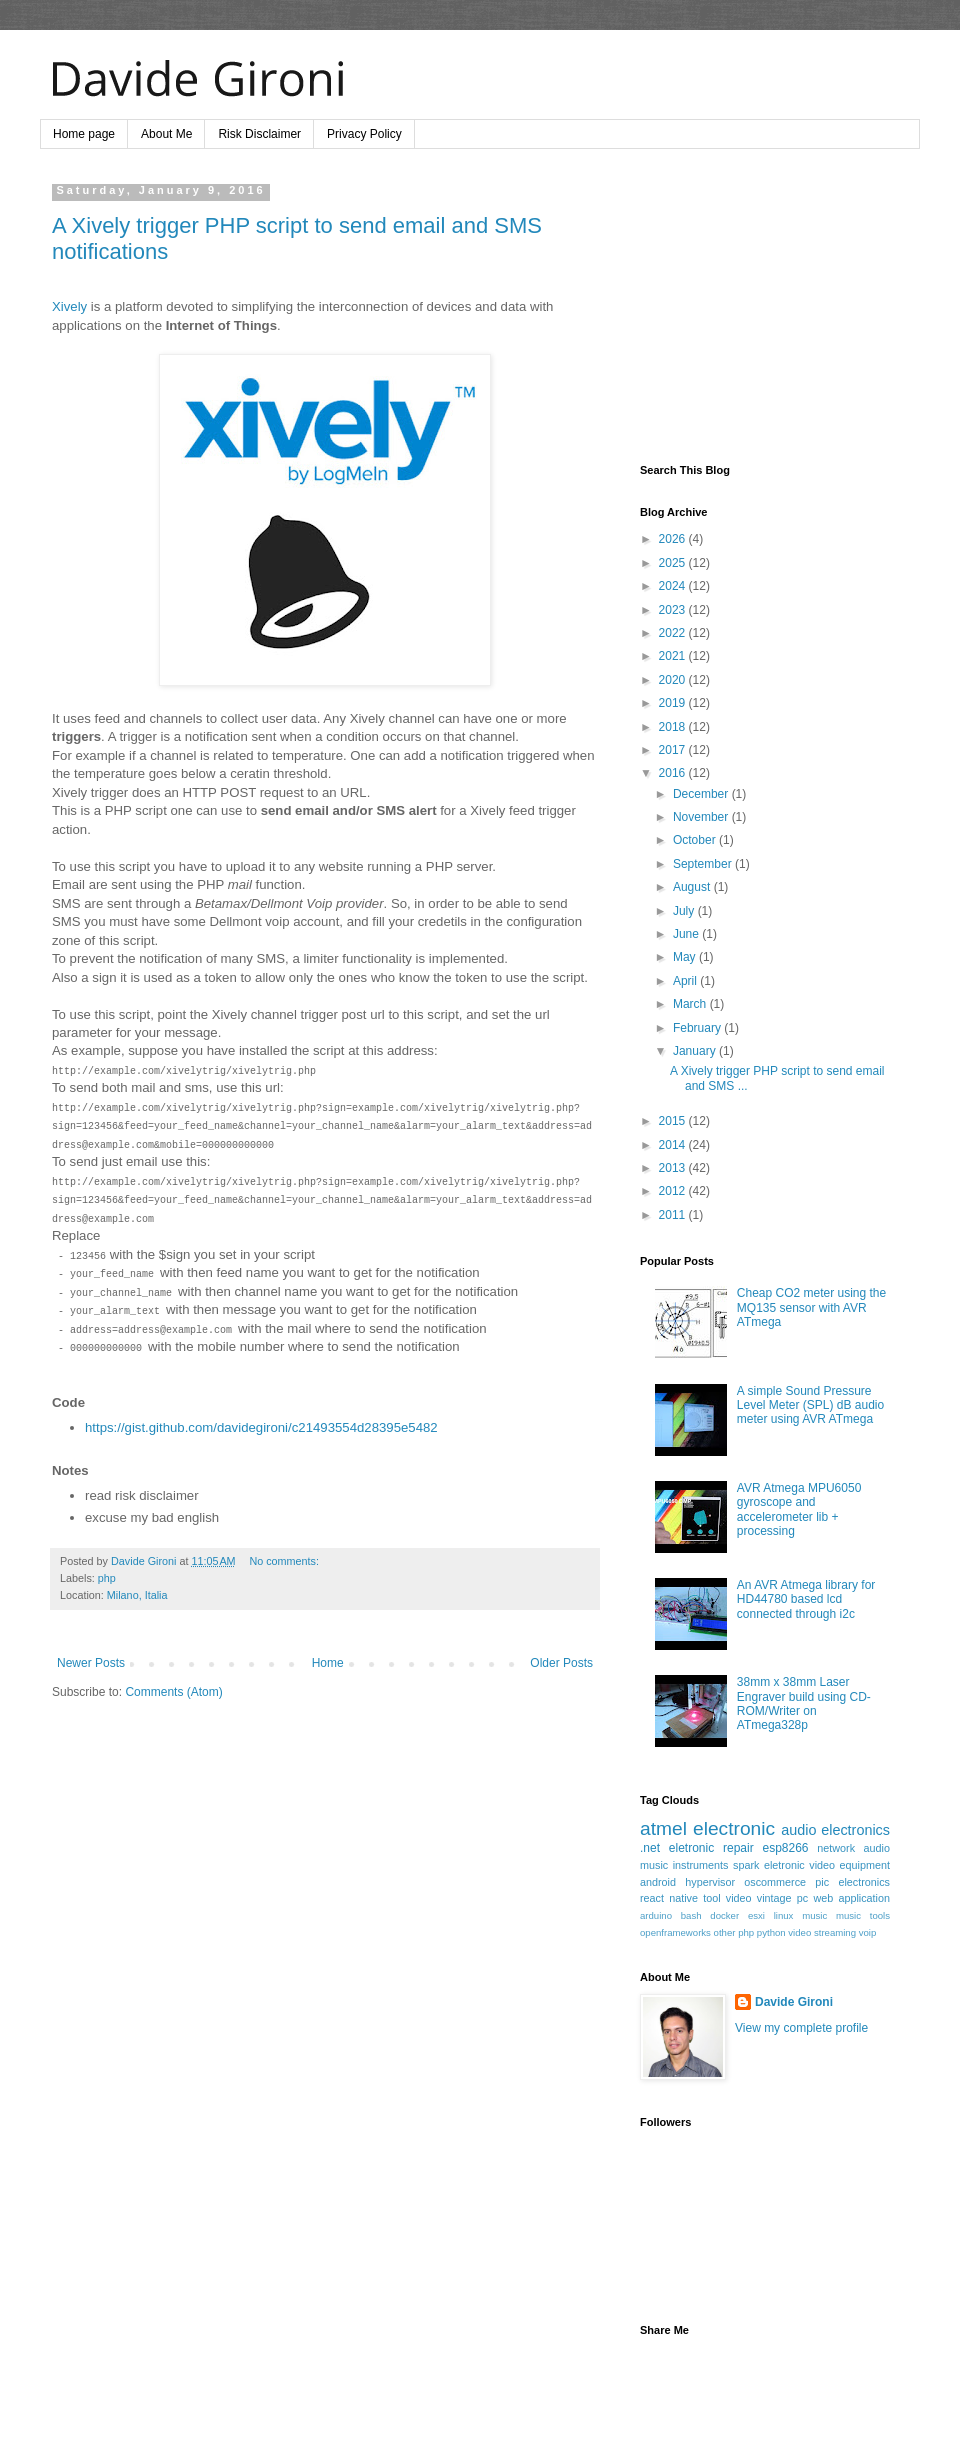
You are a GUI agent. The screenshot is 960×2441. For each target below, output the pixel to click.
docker (724, 1915)
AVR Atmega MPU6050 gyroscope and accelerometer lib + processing (799, 1509)
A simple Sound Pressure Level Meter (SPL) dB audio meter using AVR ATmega (810, 1405)
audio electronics (835, 1830)
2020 (674, 680)
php (107, 1578)
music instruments (684, 1865)
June (687, 934)
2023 (674, 610)
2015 (674, 1121)
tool (711, 1898)
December (702, 794)
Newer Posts (91, 1663)
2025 (674, 563)
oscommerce (775, 1882)
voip (868, 1932)
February (698, 1028)
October (696, 840)
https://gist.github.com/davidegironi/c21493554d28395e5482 (261, 1427)
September (704, 864)
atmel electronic (707, 1828)
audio (877, 1848)
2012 (674, 1191)
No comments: (284, 1561)
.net (650, 1848)
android (658, 1882)
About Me (166, 134)
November (702, 817)
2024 (674, 586)
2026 (674, 539)
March (691, 1004)
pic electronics (852, 1882)
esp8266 (785, 1848)
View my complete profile (801, 2028)
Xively (69, 306)
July (685, 911)
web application (851, 1898)
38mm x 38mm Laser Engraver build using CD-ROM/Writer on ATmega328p (804, 1703)
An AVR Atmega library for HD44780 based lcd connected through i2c (806, 1599)
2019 (674, 703)
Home (328, 1663)
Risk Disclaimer (259, 134)
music (814, 1915)
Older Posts (561, 1663)
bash (691, 1915)
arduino (656, 1915)
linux (784, 1915)
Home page (84, 134)
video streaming (822, 1932)
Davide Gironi (794, 2002)
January (696, 1051)
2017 (674, 750)
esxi (756, 1915)
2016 (674, 773)
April (686, 981)
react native (669, 1898)
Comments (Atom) (173, 1692)
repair (738, 1848)
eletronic (691, 1848)
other (725, 1932)
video (739, 1898)
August (693, 887)
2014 (674, 1145)
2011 (674, 1215)
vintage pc (782, 1898)
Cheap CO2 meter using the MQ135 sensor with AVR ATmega (811, 1307)
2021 (674, 656)
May (686, 957)
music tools (863, 1915)
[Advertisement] (765, 309)
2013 (674, 1168)
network (836, 1848)
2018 (674, 727)
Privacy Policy (364, 134)
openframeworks (675, 1932)
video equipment (849, 1865)
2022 (674, 633)
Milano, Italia (137, 1595)
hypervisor (710, 1882)
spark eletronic (769, 1865)
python (771, 1932)
